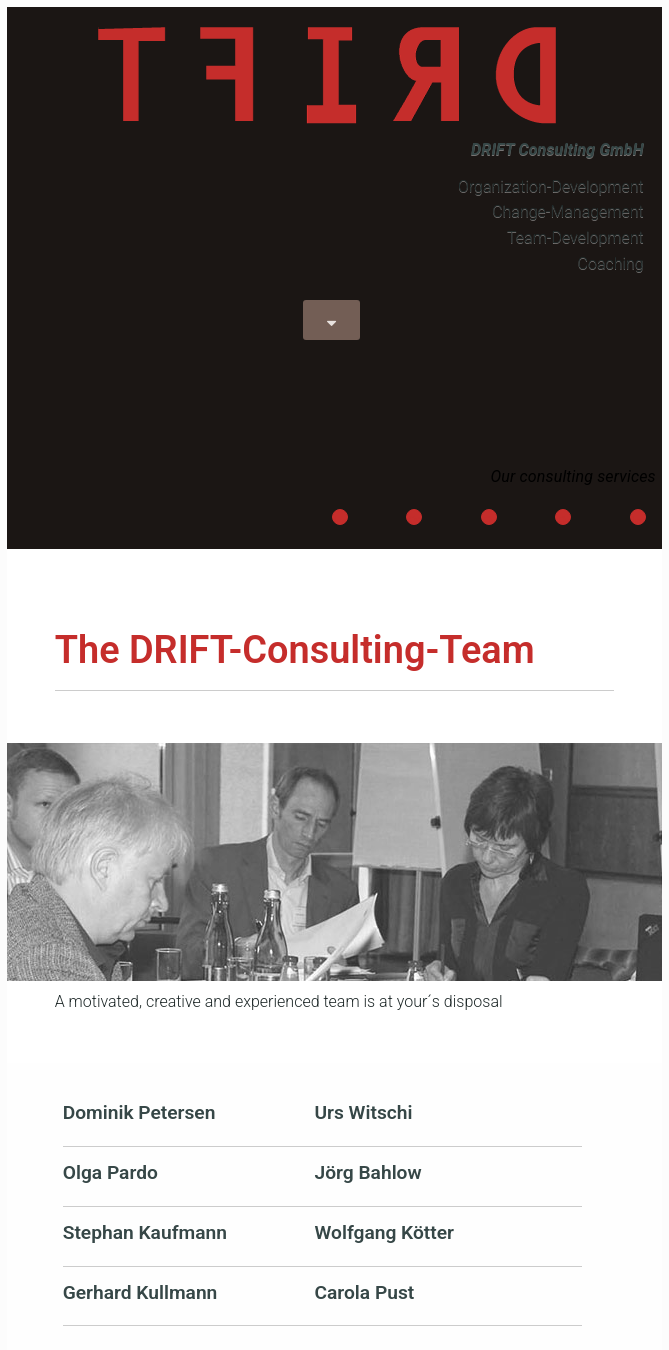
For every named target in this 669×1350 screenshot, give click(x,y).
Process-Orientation (489, 519)
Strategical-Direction (414, 519)
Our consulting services (572, 476)
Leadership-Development (340, 519)
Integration (638, 519)
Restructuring (563, 519)
